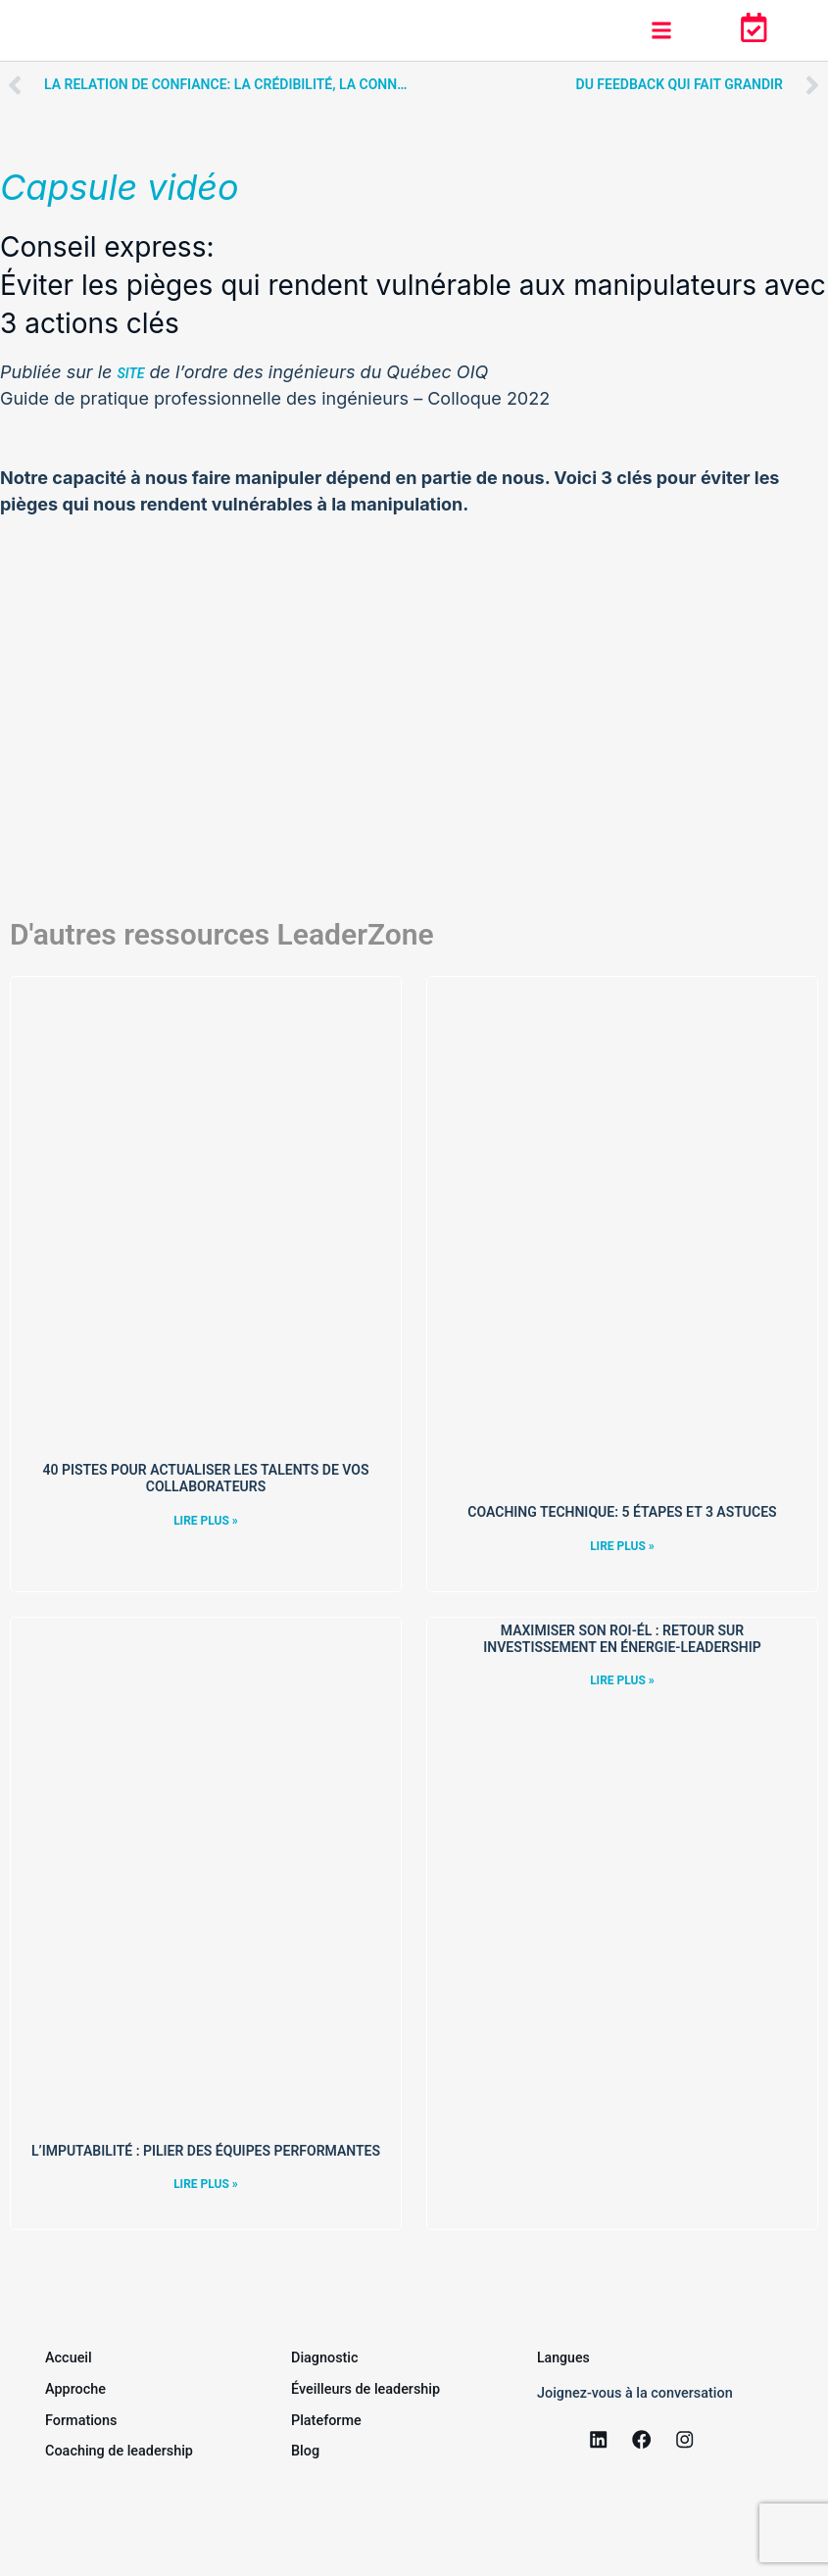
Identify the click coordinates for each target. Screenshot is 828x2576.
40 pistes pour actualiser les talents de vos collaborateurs (205, 1478)
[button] (661, 31)
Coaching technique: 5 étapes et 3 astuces (621, 1512)
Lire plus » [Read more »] (205, 1521)
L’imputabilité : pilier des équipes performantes (205, 2151)
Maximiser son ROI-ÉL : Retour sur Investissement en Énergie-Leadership (621, 1639)
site (130, 373)
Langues (564, 2357)
